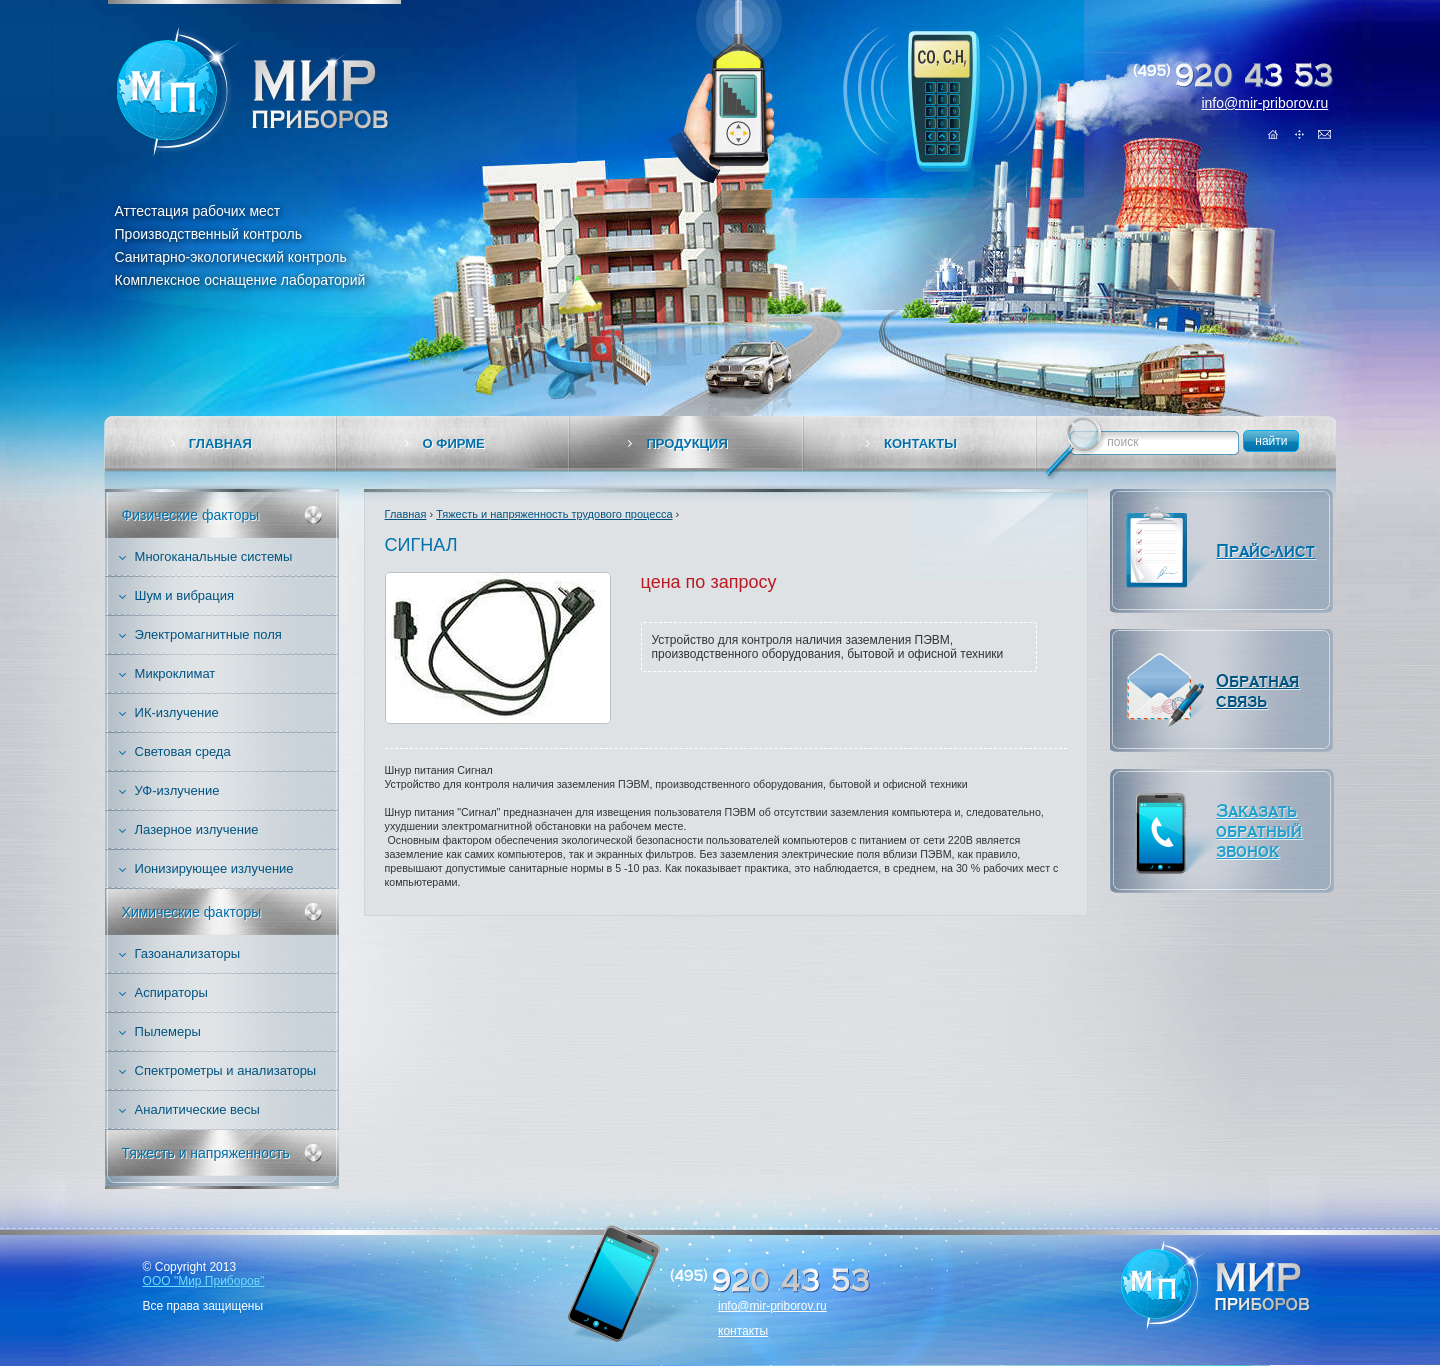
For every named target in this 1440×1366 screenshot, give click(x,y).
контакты (743, 1331)
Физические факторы (191, 515)
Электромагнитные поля (208, 634)
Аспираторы (171, 992)
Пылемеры (168, 1031)
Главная (1274, 134)
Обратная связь (1324, 134)
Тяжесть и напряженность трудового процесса (554, 514)
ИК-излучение (177, 712)
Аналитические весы (197, 1109)
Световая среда (183, 751)
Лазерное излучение (197, 829)
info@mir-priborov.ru (1264, 103)
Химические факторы (192, 912)
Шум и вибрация (185, 595)
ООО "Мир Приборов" (204, 1281)
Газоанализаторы (187, 953)
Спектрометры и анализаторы (226, 1070)
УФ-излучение (177, 790)
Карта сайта (1299, 134)
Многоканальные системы (214, 556)
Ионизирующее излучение (214, 868)
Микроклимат (175, 673)
